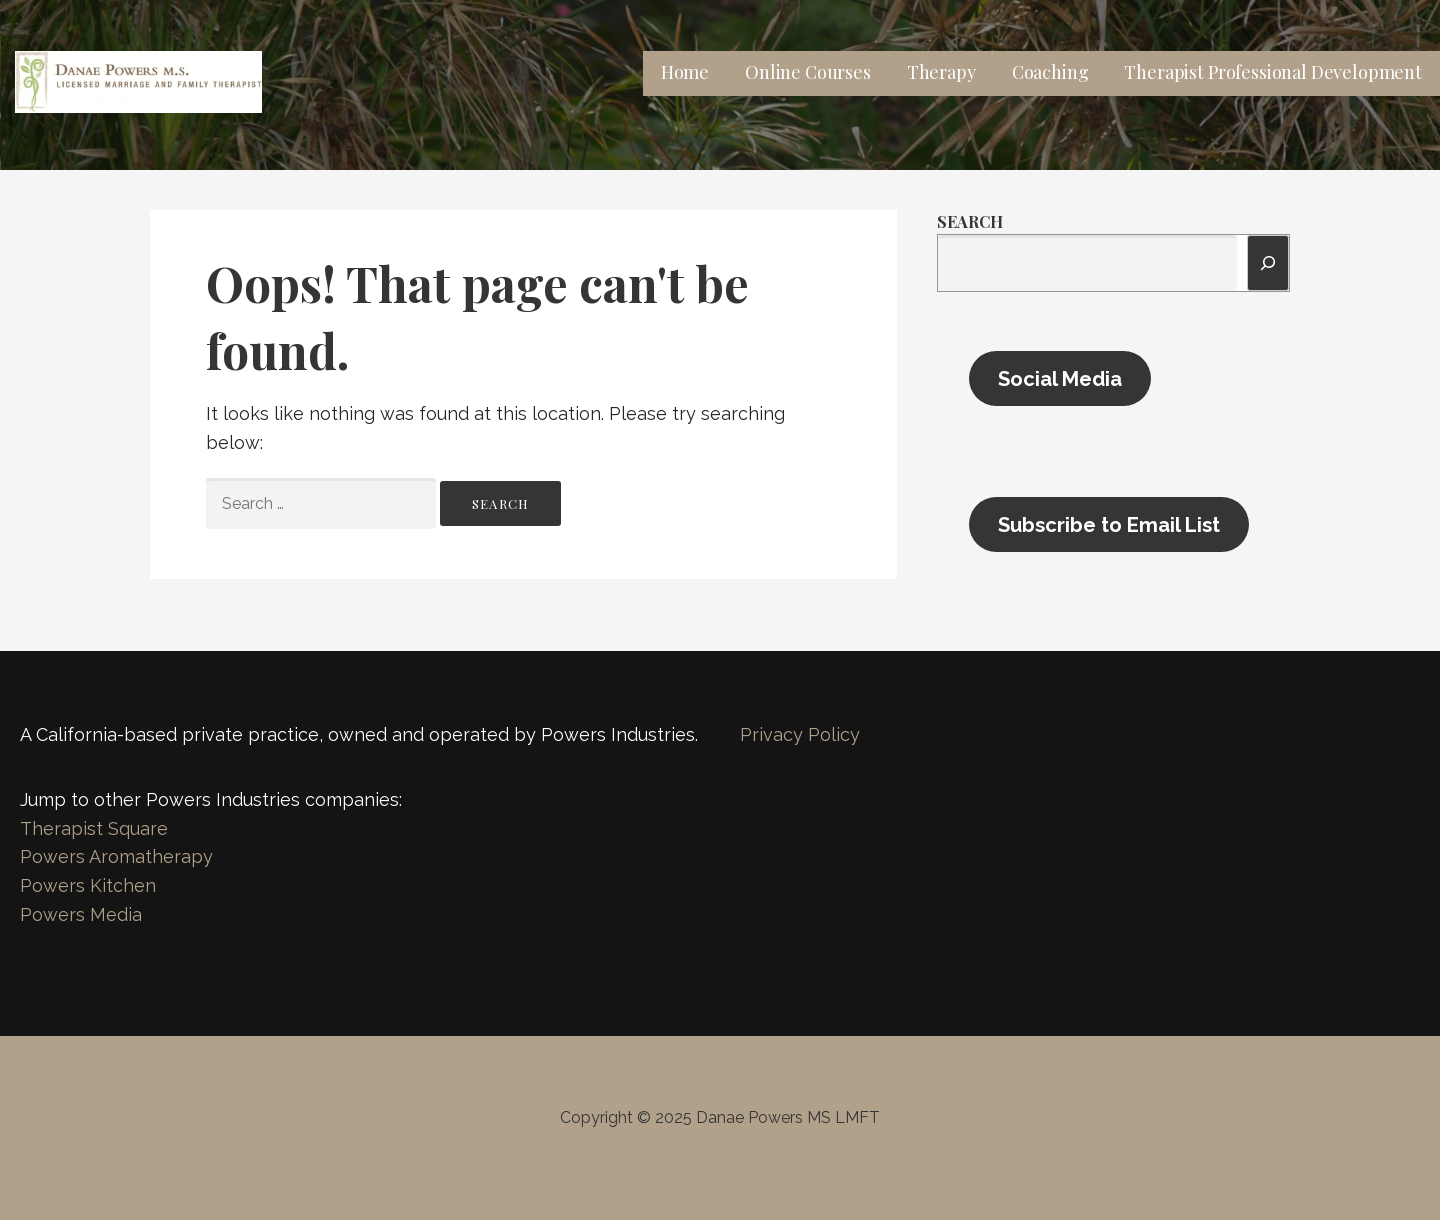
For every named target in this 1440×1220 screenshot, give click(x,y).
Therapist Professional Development (1273, 72)
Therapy (941, 72)
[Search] (1268, 263)
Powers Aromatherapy (116, 856)
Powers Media (81, 914)
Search (970, 221)
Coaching (1050, 72)
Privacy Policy (800, 734)
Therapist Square (94, 828)
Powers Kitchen (88, 885)
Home (685, 72)
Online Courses (808, 72)
